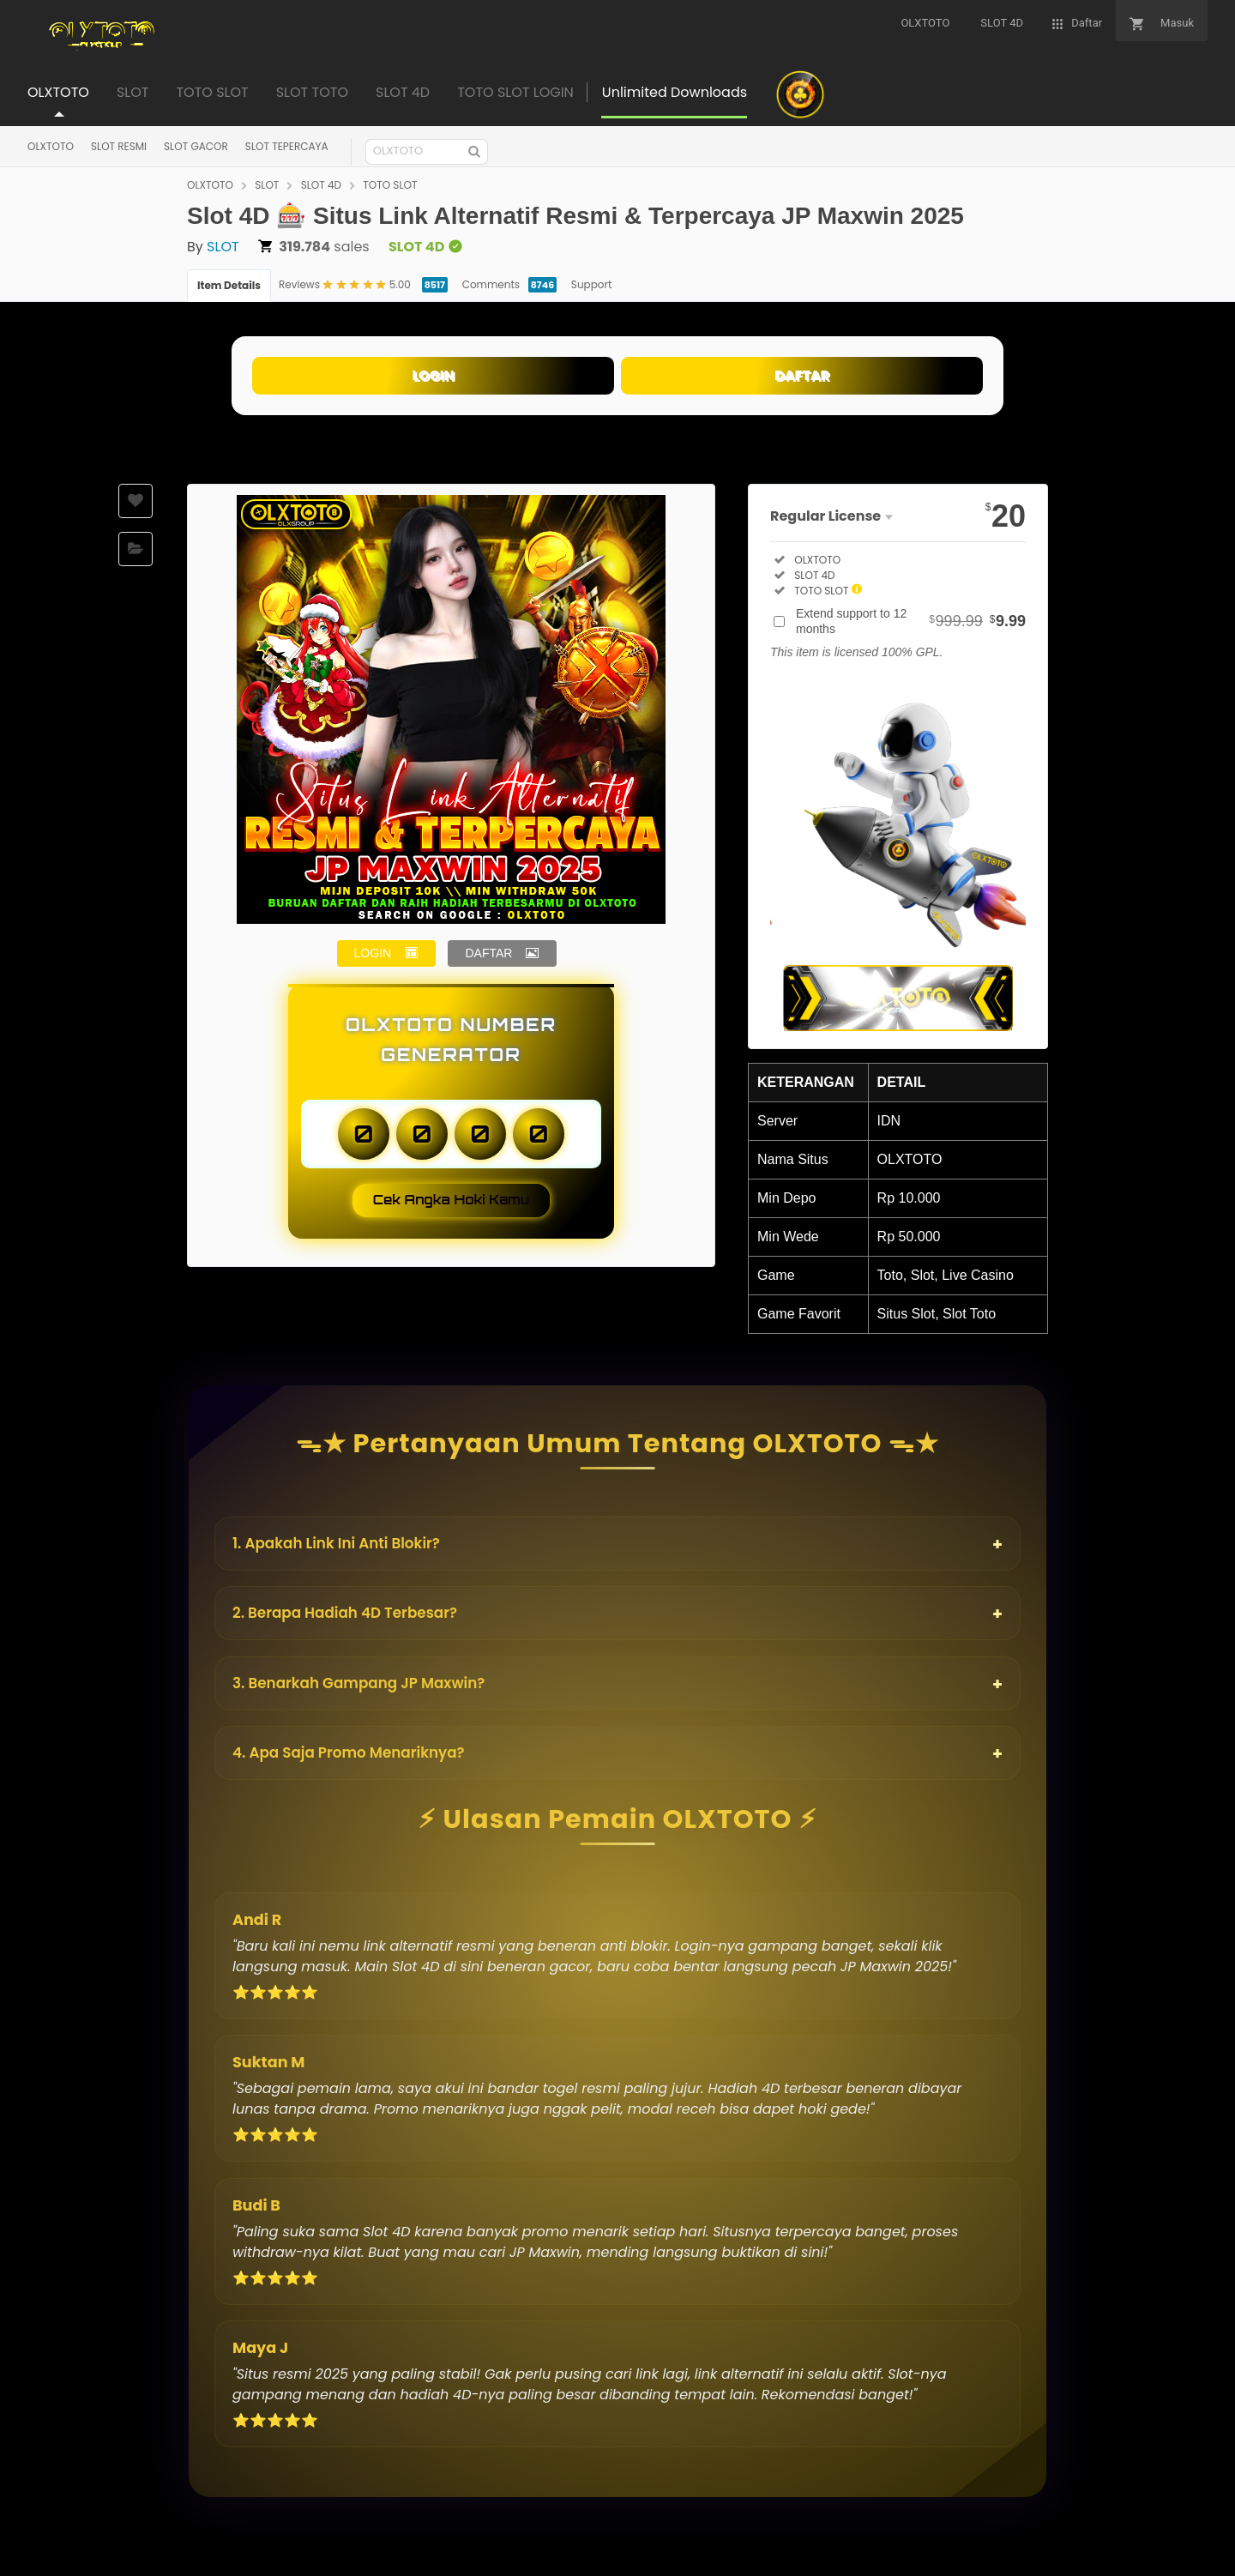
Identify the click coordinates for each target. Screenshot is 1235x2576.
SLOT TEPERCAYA (286, 146)
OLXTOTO (50, 146)
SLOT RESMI (119, 146)
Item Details (229, 285)
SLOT (267, 185)
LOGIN (433, 375)
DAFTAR (801, 375)
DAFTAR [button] (488, 953)
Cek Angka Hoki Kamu (451, 1199)
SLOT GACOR (196, 146)
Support (591, 284)
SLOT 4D (321, 185)
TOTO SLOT (390, 185)
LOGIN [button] (373, 953)
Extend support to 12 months (911, 621)
